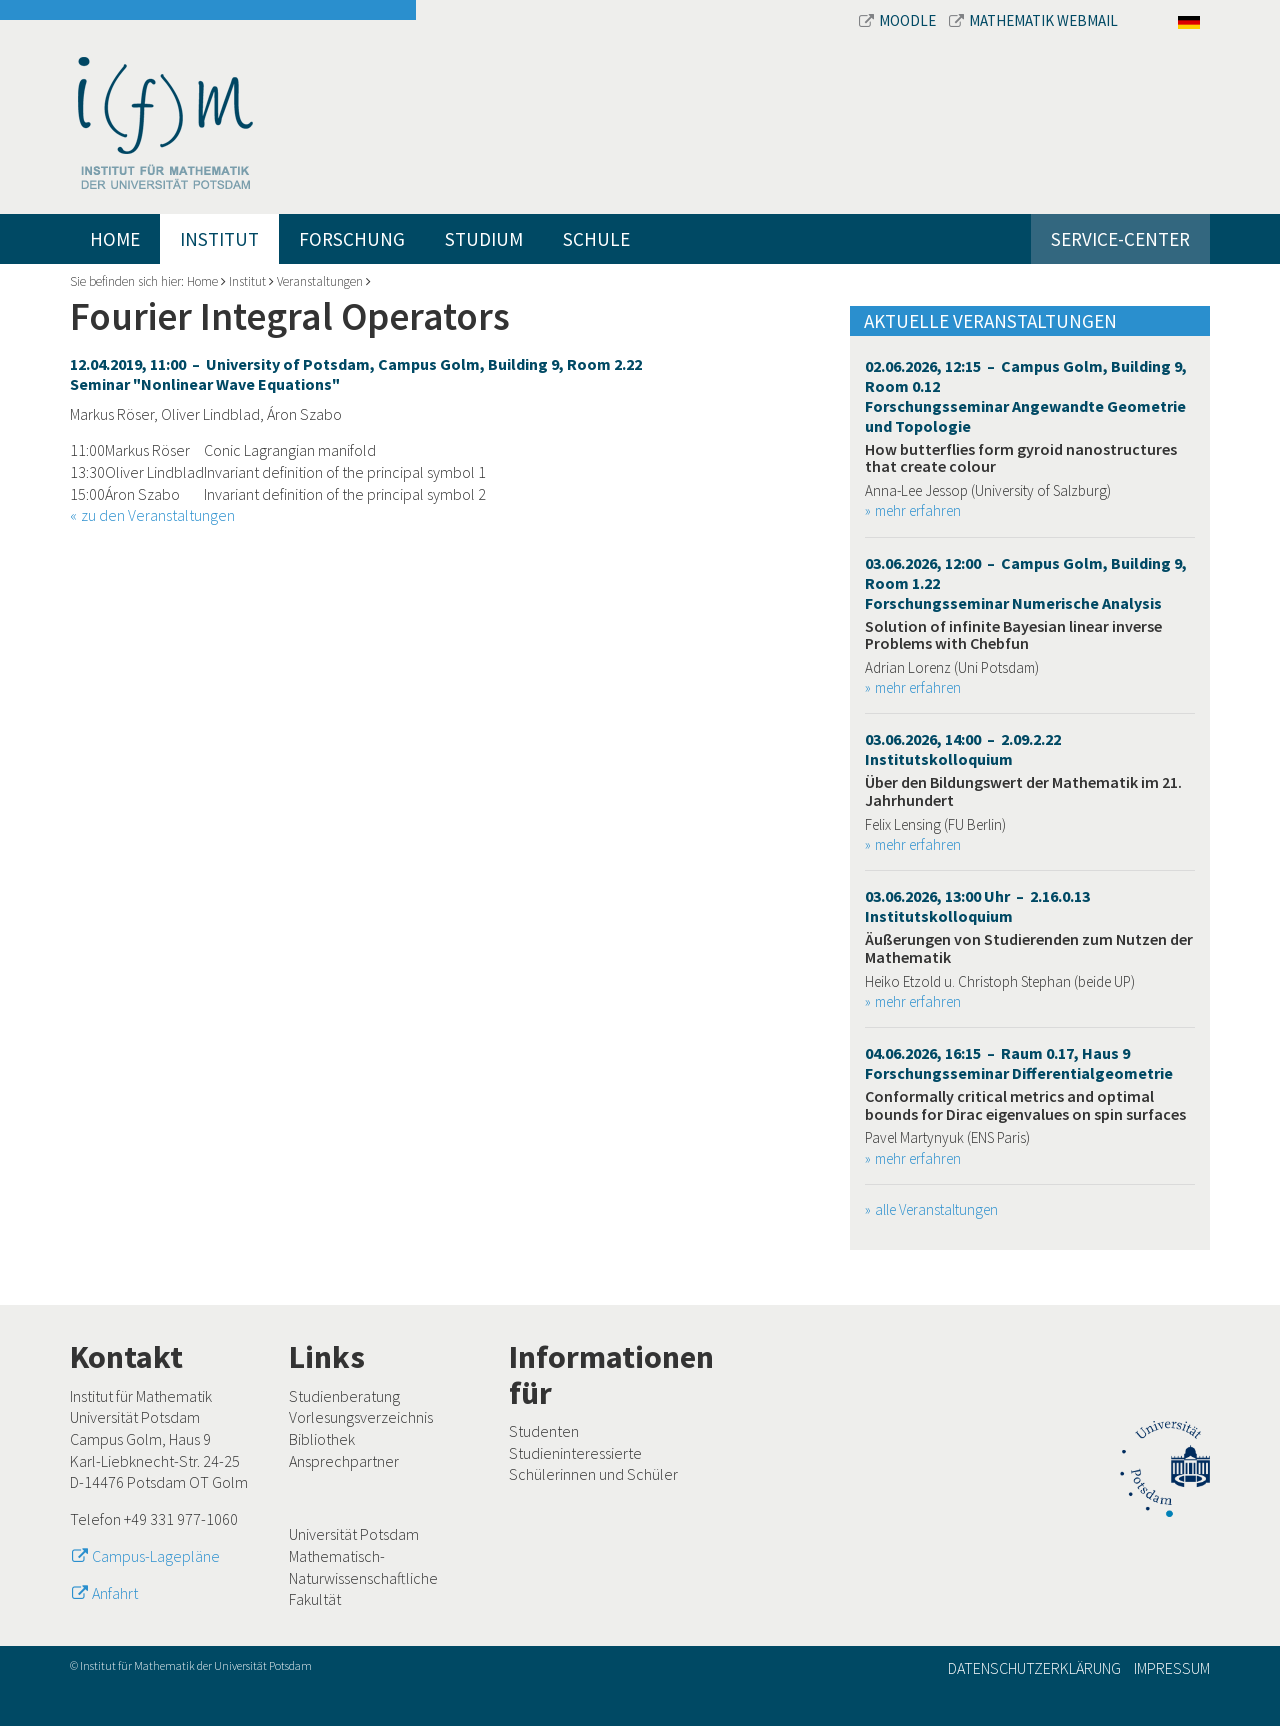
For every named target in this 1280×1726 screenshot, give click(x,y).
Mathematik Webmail (1033, 20)
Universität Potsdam (354, 1534)
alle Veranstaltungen (936, 1209)
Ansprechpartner (344, 1461)
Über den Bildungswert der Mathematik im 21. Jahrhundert (1023, 791)
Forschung (352, 239)
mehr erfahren (918, 510)
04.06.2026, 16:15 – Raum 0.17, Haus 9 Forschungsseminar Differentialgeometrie (1019, 1063)
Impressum (1172, 1668)
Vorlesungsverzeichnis (361, 1417)
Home (115, 239)
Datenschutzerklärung (1034, 1668)
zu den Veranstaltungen (158, 515)
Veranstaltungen (320, 281)
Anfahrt (115, 1593)
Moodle (899, 20)
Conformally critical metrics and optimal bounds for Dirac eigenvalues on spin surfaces (1025, 1105)
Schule (596, 239)
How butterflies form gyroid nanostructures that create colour (1021, 458)
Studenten (544, 1431)
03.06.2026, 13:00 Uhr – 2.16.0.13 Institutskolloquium (977, 906)
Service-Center (1120, 239)
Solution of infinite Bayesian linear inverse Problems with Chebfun (1013, 635)
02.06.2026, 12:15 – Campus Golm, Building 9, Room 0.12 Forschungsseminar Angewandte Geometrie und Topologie (1026, 396)
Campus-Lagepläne (156, 1556)
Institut (219, 239)
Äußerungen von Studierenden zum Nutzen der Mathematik (1029, 948)
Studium (484, 239)
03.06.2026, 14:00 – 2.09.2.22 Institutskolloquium (963, 749)
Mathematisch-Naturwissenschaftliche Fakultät (363, 1577)
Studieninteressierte (575, 1453)
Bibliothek (322, 1439)
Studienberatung (344, 1396)
